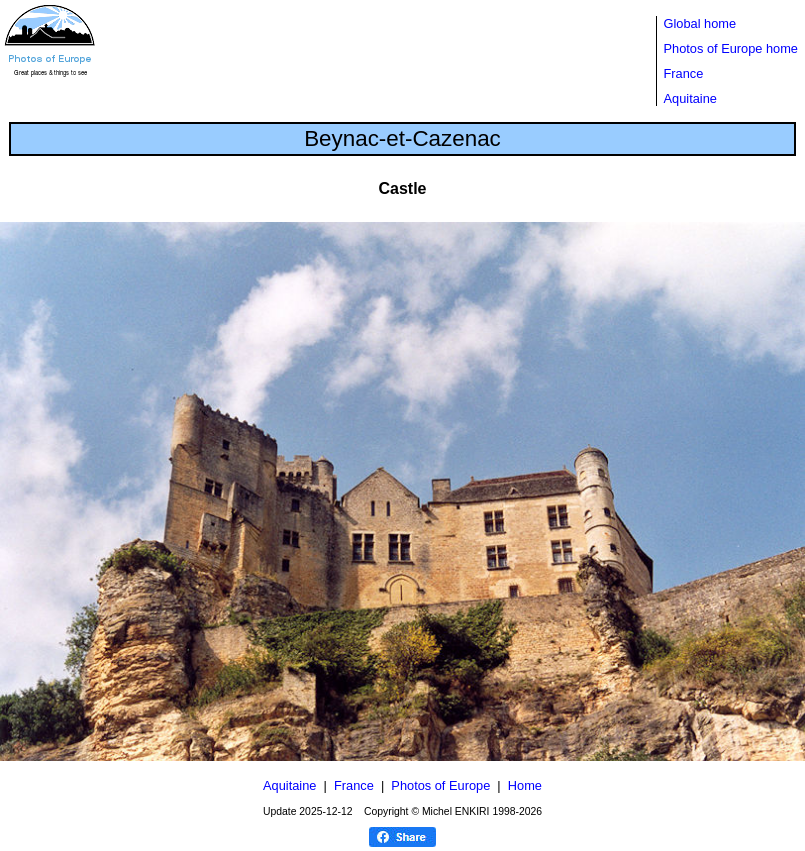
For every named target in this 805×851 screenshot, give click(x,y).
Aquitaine (690, 98)
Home (525, 785)
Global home (700, 23)
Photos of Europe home (731, 48)
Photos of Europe (440, 785)
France (684, 73)
